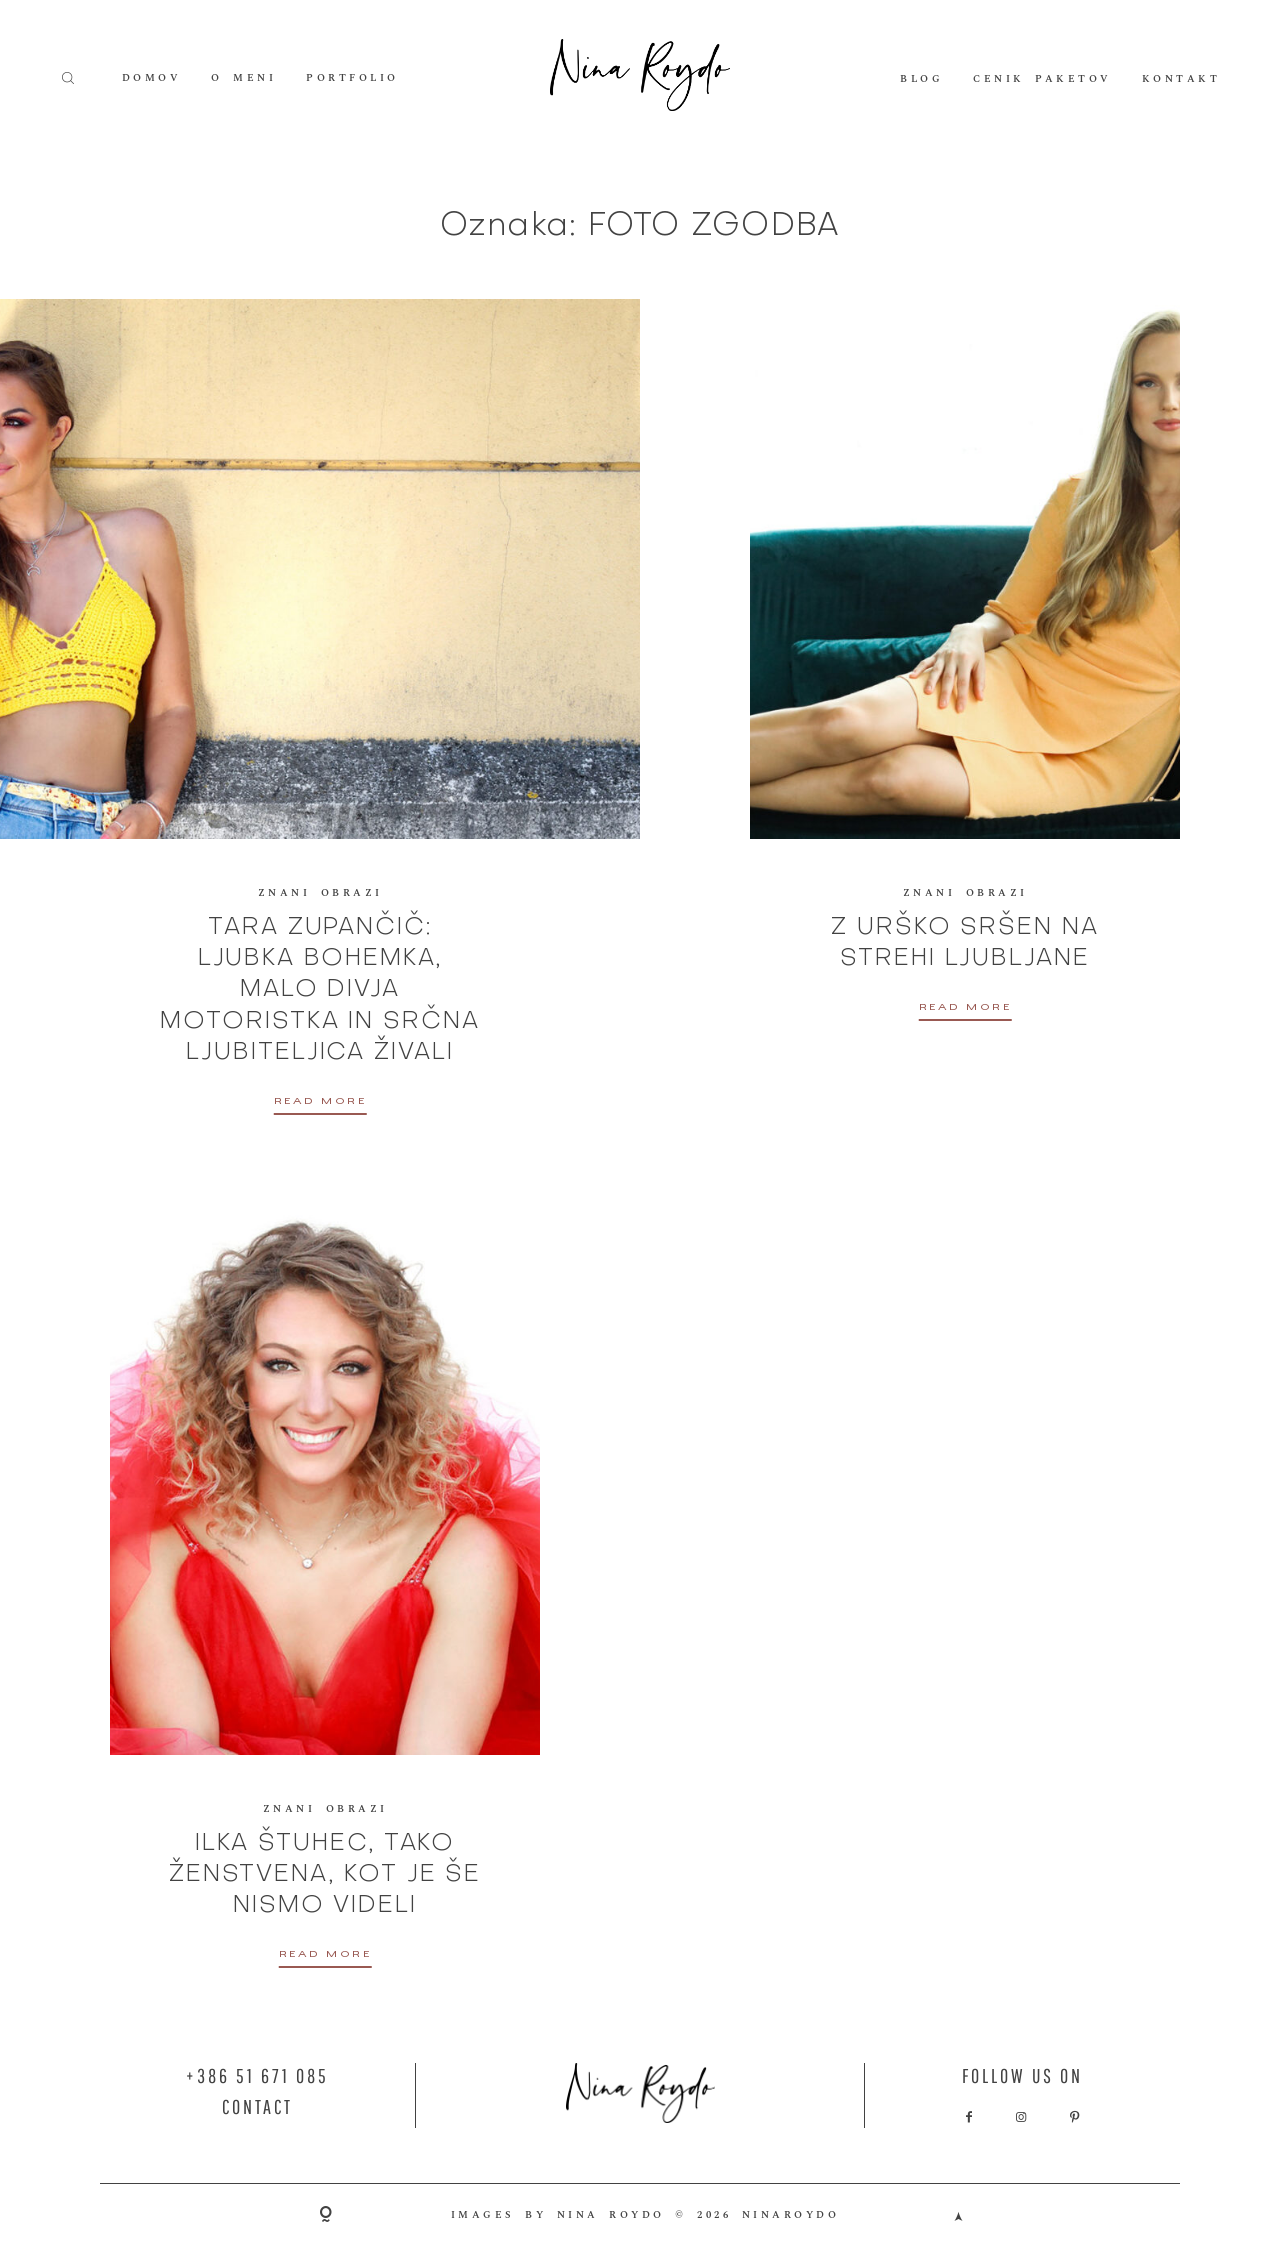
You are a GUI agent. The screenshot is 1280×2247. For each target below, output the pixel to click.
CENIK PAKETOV (1042, 78)
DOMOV (152, 78)
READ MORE (320, 1103)
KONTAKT (1181, 78)
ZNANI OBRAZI (320, 893)
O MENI (243, 78)
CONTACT (257, 2106)
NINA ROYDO (611, 2215)
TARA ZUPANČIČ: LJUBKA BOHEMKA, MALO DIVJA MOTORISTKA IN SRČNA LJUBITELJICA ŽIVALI (319, 990)
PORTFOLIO (352, 78)
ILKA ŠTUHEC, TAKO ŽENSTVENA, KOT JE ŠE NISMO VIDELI (325, 1875)
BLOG (921, 78)
